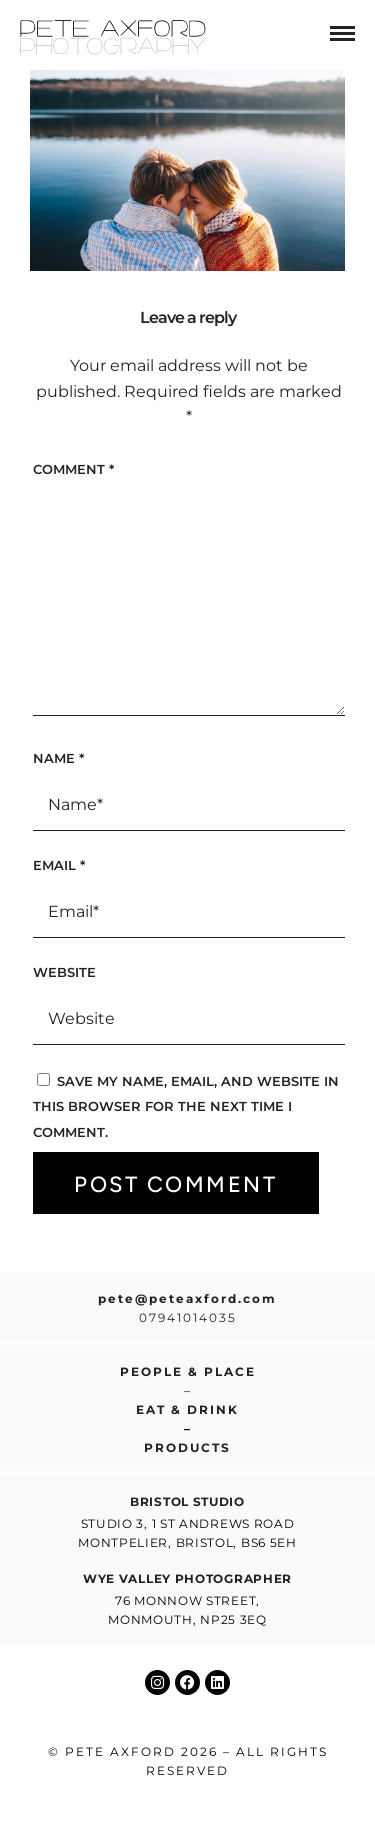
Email (59, 865)
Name (58, 758)
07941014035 (188, 1317)
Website (64, 972)
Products (187, 1447)
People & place (188, 1371)
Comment (73, 469)
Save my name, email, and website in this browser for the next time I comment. (186, 1106)
